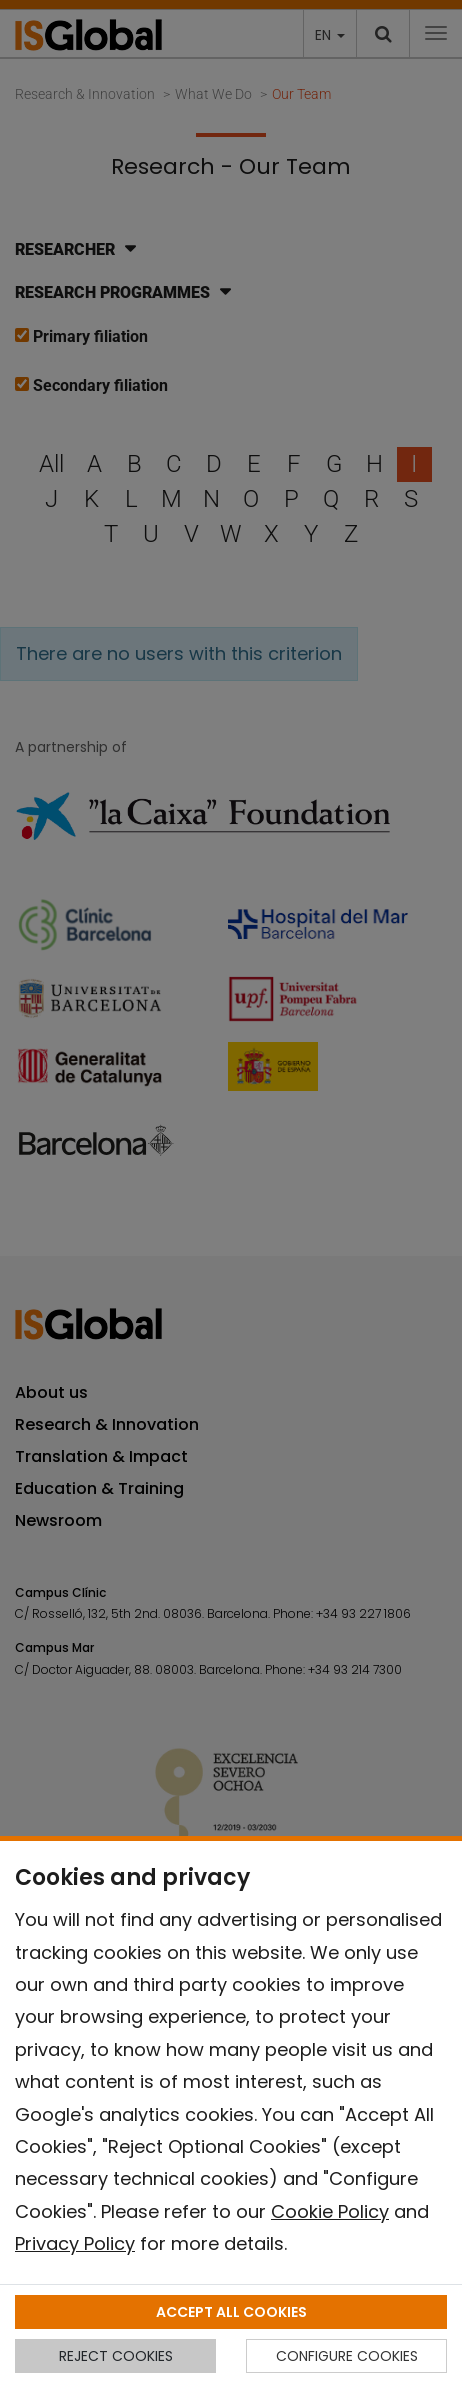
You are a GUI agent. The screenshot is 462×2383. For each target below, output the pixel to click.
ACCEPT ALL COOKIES (231, 2312)
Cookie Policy (330, 2211)
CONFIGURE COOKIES (347, 2356)
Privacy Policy (75, 2243)
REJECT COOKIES (116, 2356)
